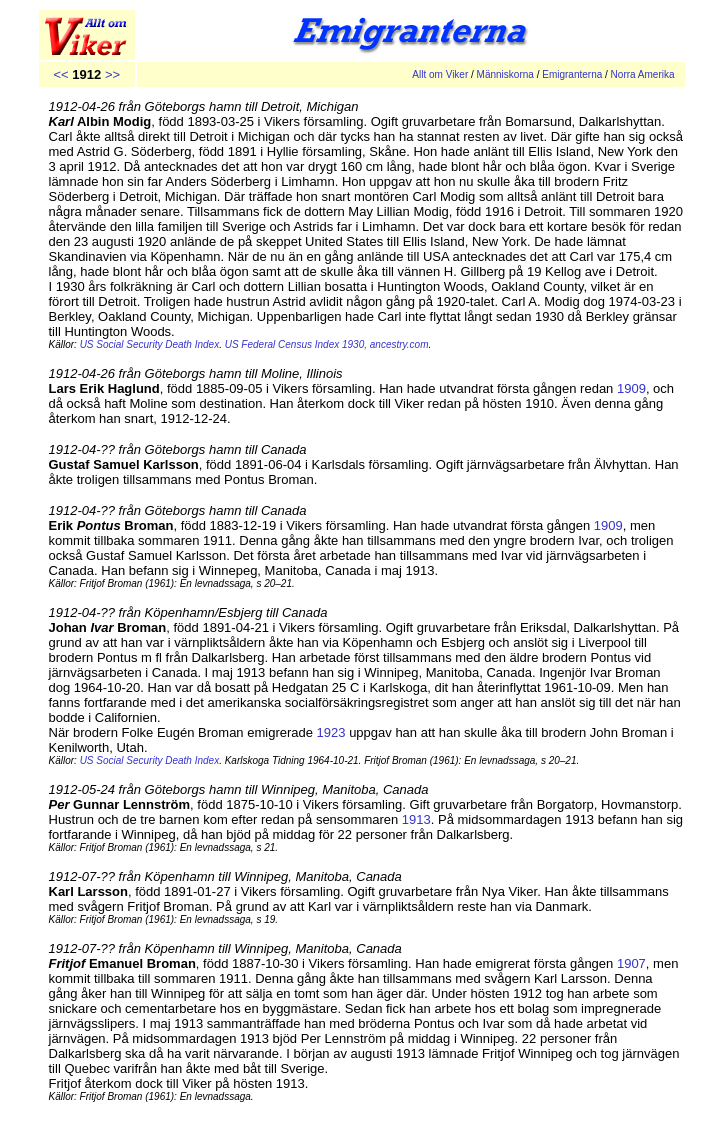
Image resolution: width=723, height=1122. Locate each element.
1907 (631, 963)
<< (61, 74)
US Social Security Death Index (150, 760)
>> (112, 74)
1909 (631, 388)
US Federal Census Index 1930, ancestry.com (327, 344)
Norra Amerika (643, 74)
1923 (331, 732)
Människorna (505, 74)
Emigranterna (572, 74)
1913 (416, 819)
